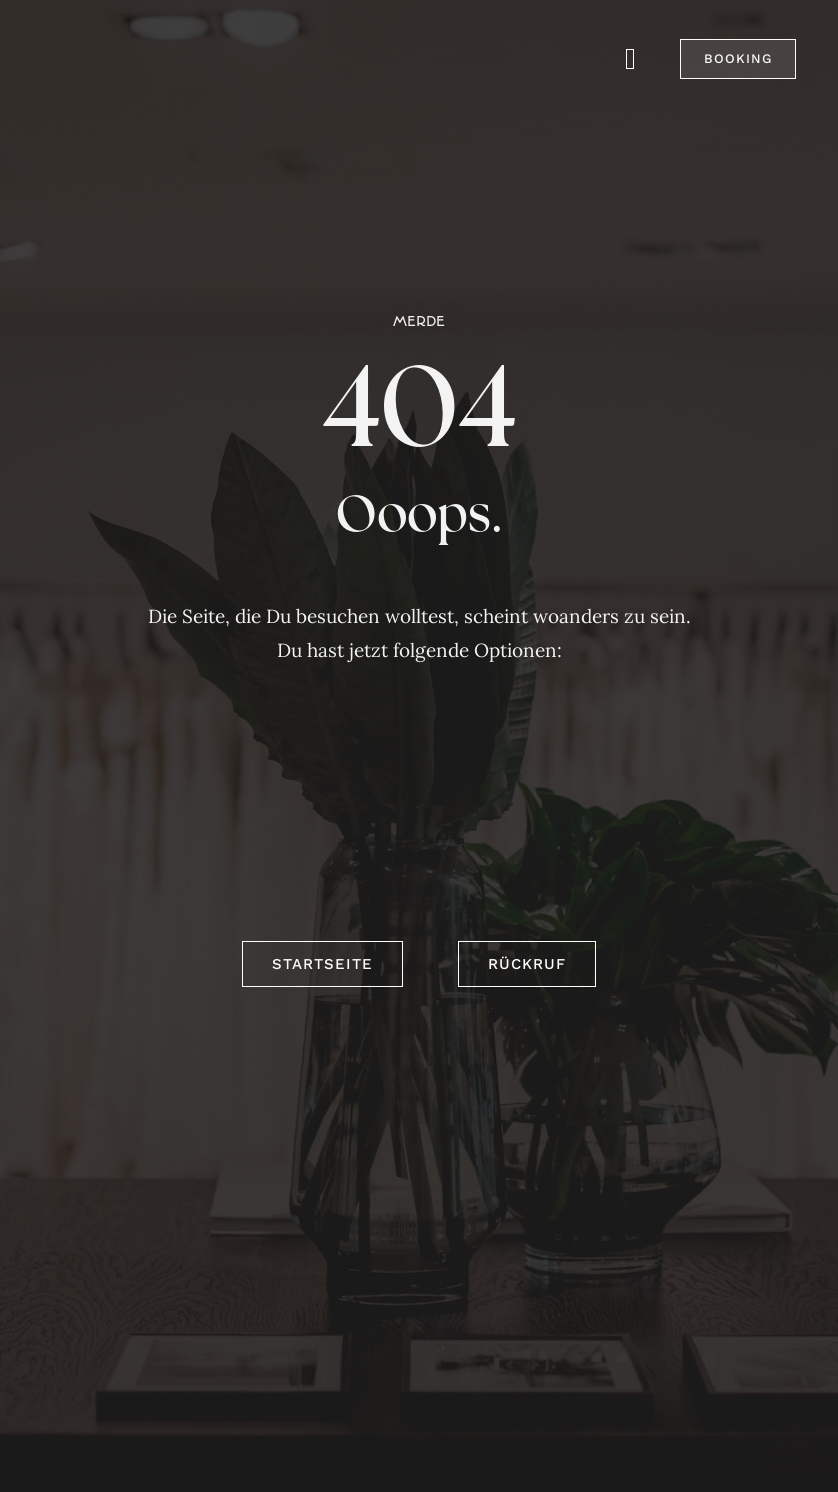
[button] (738, 59)
